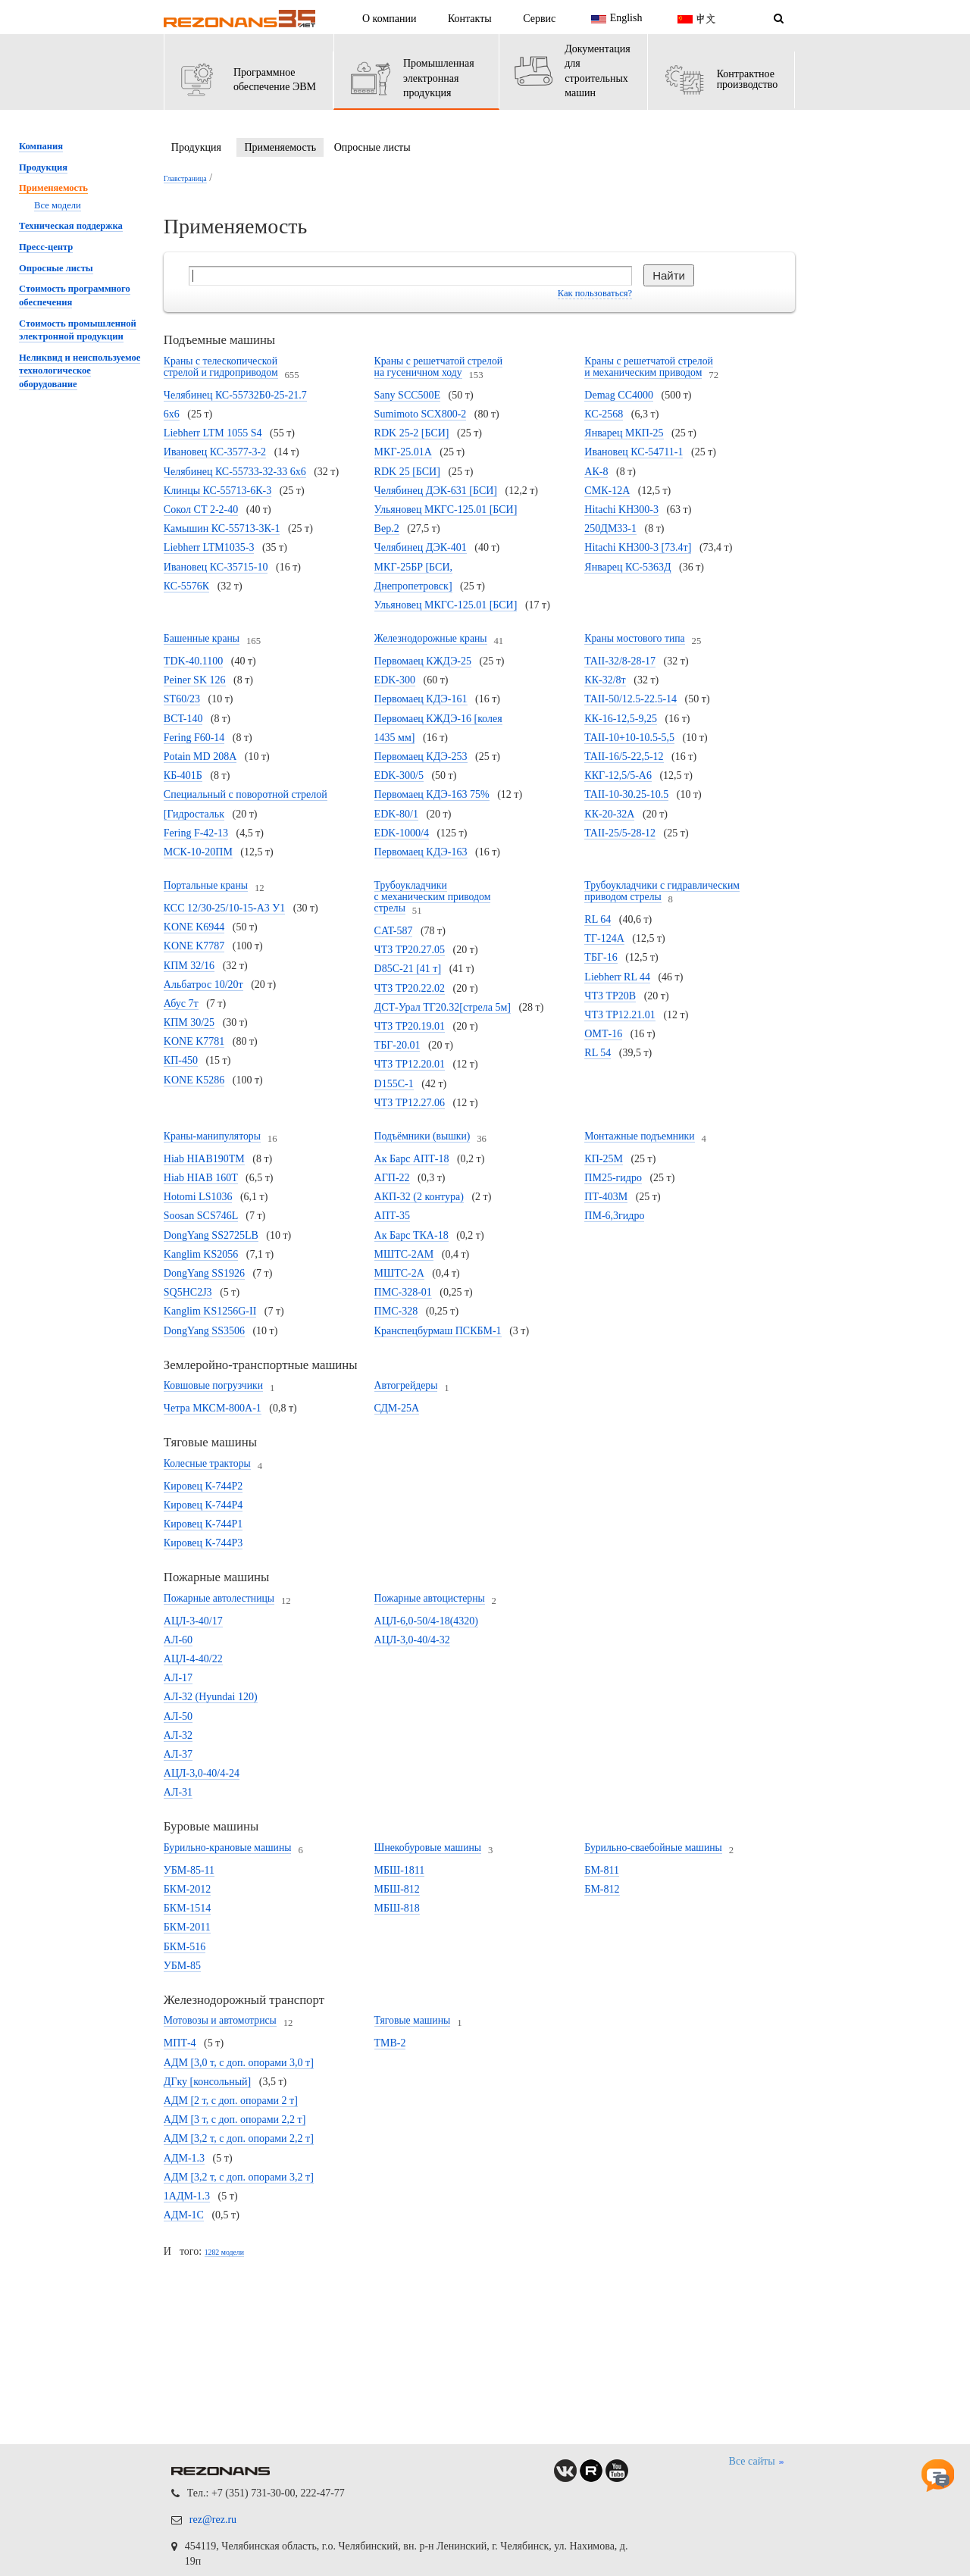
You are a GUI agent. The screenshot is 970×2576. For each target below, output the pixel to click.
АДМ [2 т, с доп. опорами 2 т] (231, 2100)
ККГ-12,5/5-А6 (618, 775)
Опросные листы (372, 147)
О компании (389, 18)
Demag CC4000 (618, 395)
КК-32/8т (604, 680)
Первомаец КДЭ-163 (421, 852)
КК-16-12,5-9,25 (620, 718)
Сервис (539, 18)
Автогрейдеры (406, 1385)
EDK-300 (394, 680)
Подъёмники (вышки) (422, 1136)
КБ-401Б (183, 775)
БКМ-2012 (187, 1889)
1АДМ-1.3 (187, 2196)
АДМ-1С (184, 2215)
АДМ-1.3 (184, 2158)
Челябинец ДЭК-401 (420, 547)
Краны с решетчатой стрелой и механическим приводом (648, 366)
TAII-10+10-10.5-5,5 (629, 737)
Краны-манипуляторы (212, 1136)
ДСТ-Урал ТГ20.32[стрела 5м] (442, 1007)
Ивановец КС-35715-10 (216, 567)
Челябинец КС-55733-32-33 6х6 (235, 471)
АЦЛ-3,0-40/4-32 (412, 1640)
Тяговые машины (412, 2020)
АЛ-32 (178, 1735)
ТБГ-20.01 (397, 1045)
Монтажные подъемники (639, 1136)
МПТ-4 (180, 2043)
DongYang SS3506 (204, 1330)
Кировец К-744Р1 (203, 1524)
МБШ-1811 (399, 1870)
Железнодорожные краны (430, 638)
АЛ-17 (178, 1677)
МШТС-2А (399, 1273)
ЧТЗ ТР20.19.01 (410, 1026)
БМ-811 (601, 1870)
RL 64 (597, 919)
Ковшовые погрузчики (213, 1385)
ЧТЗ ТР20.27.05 (410, 949)
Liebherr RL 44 (617, 977)
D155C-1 (394, 1083)
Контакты (470, 18)
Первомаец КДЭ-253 (421, 756)
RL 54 (597, 1052)
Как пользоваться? (595, 293)
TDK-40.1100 (193, 661)
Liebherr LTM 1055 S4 (213, 433)
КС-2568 (603, 414)
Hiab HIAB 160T (201, 1177)
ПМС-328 (396, 1311)
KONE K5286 (194, 1080)
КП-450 (181, 1060)
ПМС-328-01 (403, 1292)
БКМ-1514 (187, 1908)
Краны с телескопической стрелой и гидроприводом (221, 366)
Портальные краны (206, 885)
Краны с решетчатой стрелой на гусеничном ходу (438, 366)
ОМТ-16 (603, 1033)
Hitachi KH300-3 (621, 509)
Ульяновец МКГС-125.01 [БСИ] (446, 605)
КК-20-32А (609, 814)
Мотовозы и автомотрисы (220, 2020)
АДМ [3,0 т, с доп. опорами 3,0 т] (239, 2062)
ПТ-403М (605, 1196)
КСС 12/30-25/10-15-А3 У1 (224, 908)
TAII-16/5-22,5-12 (623, 756)
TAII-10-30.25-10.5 (626, 794)
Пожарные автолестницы (219, 1598)
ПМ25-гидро (613, 1177)
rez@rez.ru (212, 2519)
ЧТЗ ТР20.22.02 (410, 988)
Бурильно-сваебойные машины (652, 1847)
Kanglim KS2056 (201, 1254)
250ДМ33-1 (610, 528)
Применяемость (280, 147)
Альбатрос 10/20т (203, 984)
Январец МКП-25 (623, 433)
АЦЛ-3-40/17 (193, 1621)
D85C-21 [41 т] (408, 968)
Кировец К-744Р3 (203, 1543)
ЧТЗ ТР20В (610, 996)
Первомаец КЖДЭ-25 (422, 661)
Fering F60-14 (194, 737)
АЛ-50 (178, 1716)
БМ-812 (601, 1889)
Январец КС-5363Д (627, 567)
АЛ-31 (178, 1792)
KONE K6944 (194, 927)
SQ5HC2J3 (188, 1292)
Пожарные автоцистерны (429, 1598)
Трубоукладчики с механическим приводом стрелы (432, 897)
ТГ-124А (604, 938)
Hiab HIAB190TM (204, 1159)
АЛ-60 (178, 1640)
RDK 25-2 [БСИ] (411, 433)
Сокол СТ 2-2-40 (201, 509)
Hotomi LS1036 (198, 1196)
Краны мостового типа (634, 638)
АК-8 (596, 471)
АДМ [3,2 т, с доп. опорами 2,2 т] (239, 2138)
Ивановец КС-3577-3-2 (215, 452)
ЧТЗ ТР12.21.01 (620, 1015)
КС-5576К (186, 586)
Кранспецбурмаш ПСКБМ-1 (438, 1330)
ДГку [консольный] (207, 2081)
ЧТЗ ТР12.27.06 (410, 1102)
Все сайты (757, 2462)
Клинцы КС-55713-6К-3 (217, 490)
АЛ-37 (178, 1754)
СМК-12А (607, 490)
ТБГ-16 (600, 957)
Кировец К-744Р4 (203, 1505)
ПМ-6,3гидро (614, 1215)
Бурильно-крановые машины (228, 1847)
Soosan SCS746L (201, 1215)
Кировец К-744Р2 (203, 1486)
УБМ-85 (182, 1965)
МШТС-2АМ (404, 1254)
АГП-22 (392, 1177)
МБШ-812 (397, 1889)
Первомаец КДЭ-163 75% (432, 794)
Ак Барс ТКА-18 (411, 1235)
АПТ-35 (392, 1215)
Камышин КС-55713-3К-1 (222, 528)
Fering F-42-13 (196, 833)
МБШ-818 (397, 1908)
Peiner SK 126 (195, 680)
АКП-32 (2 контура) (419, 1196)
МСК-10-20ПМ (198, 852)
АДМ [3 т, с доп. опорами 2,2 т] (235, 2119)
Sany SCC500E (407, 395)
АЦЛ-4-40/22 (193, 1659)
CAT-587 (393, 930)
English (615, 19)
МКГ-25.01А (403, 452)
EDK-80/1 (396, 814)
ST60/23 (182, 699)
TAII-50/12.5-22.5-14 (630, 699)
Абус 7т (181, 1003)
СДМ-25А (396, 1408)
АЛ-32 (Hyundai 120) (211, 1696)
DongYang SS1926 (204, 1273)
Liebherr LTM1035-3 (209, 547)
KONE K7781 (194, 1041)
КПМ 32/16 (189, 965)
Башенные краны (201, 638)
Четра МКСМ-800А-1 (212, 1408)
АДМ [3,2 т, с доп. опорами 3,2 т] (239, 2177)
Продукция (196, 147)
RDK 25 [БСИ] (407, 471)
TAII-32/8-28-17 (620, 661)
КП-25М (603, 1159)
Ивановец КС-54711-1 (633, 452)
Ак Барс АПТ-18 (411, 1159)
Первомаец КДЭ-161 (421, 699)
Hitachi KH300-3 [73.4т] (637, 547)
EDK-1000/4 (401, 833)
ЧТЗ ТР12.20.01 (410, 1064)
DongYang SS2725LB (211, 1235)
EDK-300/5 (399, 775)
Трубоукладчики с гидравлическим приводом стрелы (662, 891)
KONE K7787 (194, 946)
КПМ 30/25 (189, 1022)
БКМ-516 (185, 1946)
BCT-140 (183, 718)
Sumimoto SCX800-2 (420, 414)
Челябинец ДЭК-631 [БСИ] (435, 490)
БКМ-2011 (187, 1927)
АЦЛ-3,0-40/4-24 (201, 1773)
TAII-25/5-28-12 (620, 833)
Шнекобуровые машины (428, 1847)
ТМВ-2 (390, 2043)
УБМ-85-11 (189, 1870)
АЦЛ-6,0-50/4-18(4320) (426, 1621)
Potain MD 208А (200, 756)
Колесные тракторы (207, 1463)
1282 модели (224, 2252)
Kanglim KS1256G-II (210, 1311)
